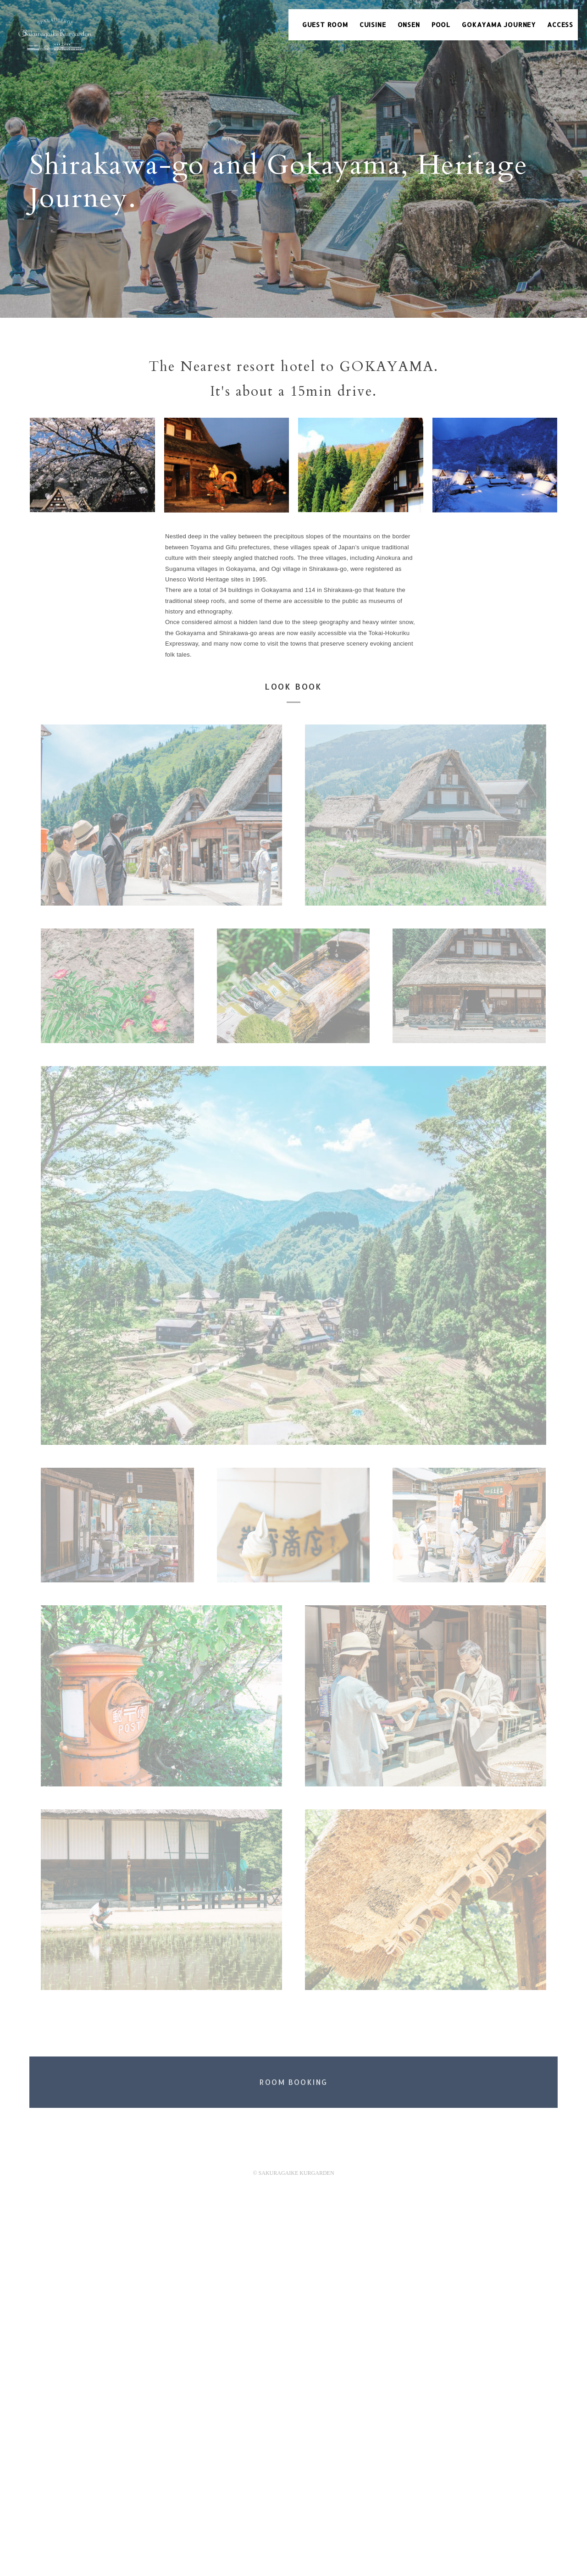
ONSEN (409, 24)
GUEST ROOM (325, 24)
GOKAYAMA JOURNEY (499, 24)
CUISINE (373, 24)
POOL (441, 24)
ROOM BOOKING (294, 2082)
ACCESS (560, 24)
